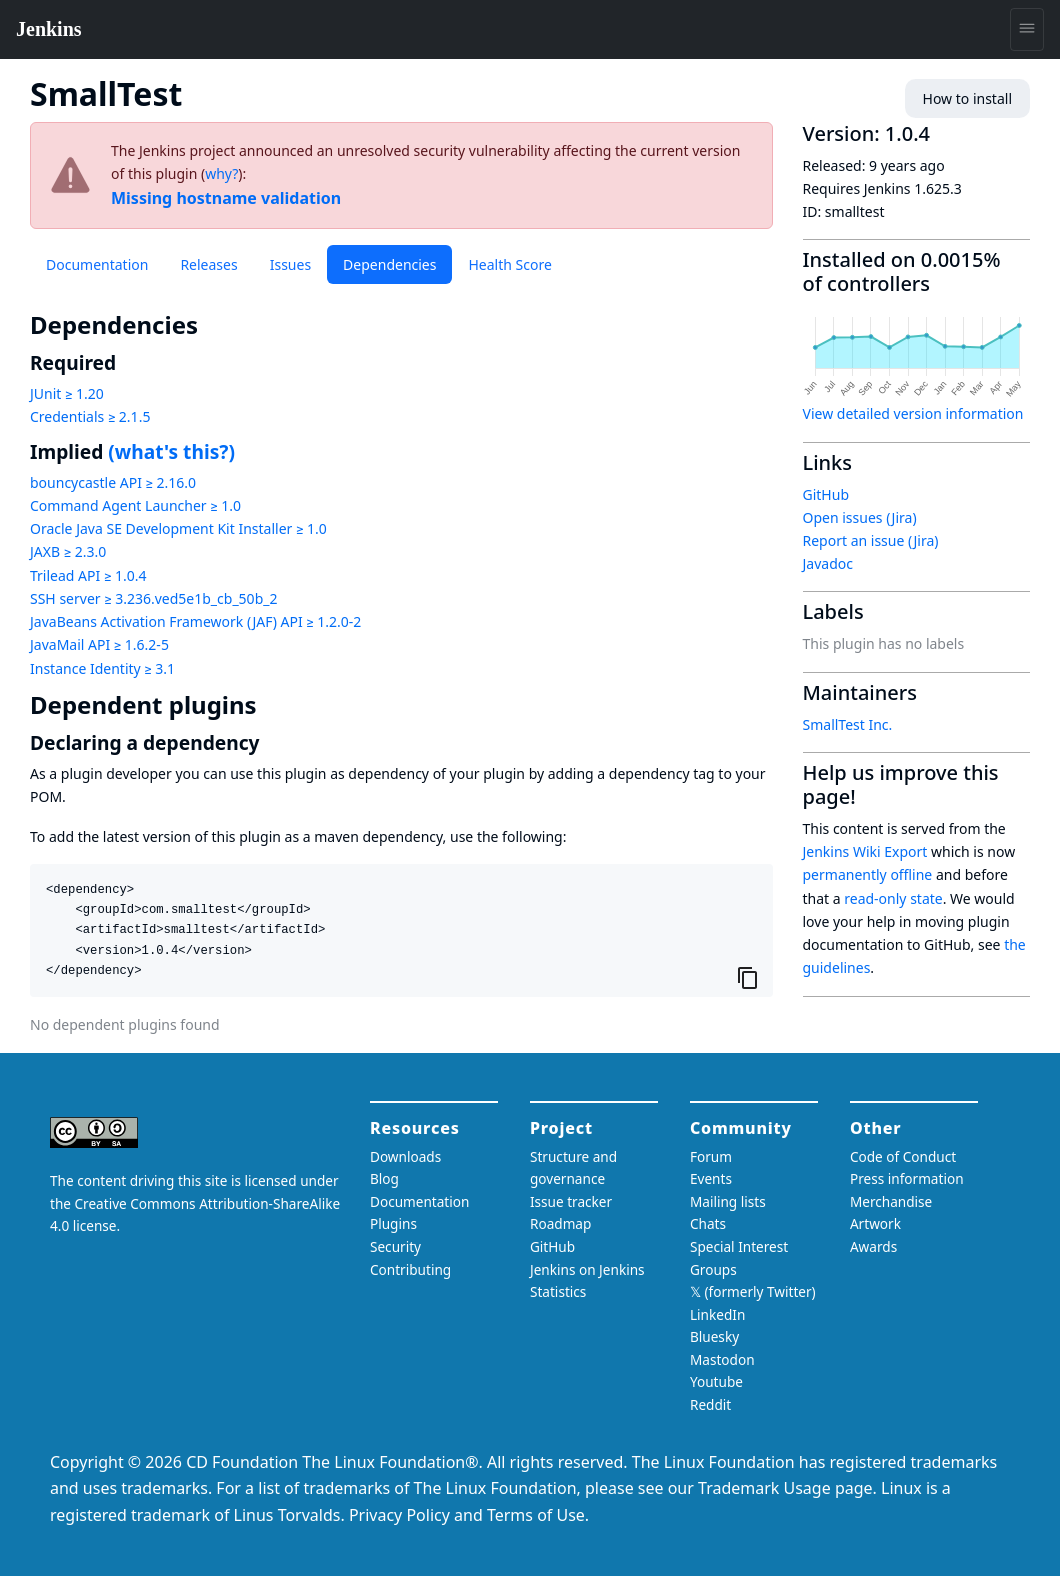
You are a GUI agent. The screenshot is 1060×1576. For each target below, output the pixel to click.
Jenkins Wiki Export (865, 851)
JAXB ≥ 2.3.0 (68, 551)
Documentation (97, 264)
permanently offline (868, 874)
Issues (290, 264)
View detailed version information (913, 413)
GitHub (826, 494)
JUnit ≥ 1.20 (67, 393)
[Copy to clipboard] (748, 978)
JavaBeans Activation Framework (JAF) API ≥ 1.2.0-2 (195, 621)
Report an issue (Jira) (871, 540)
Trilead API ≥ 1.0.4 (88, 575)
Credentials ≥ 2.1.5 (90, 416)
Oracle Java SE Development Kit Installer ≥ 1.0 (178, 528)
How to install (967, 98)
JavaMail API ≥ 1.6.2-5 (99, 644)
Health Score (509, 264)
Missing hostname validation (226, 198)
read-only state (893, 898)
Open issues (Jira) (860, 517)
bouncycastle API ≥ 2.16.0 (113, 482)
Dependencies (389, 264)
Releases (208, 264)
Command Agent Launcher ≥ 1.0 (135, 505)
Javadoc (828, 563)
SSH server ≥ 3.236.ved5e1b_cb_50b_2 (153, 598)
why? (221, 173)
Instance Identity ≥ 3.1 (102, 668)
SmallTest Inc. (848, 724)
